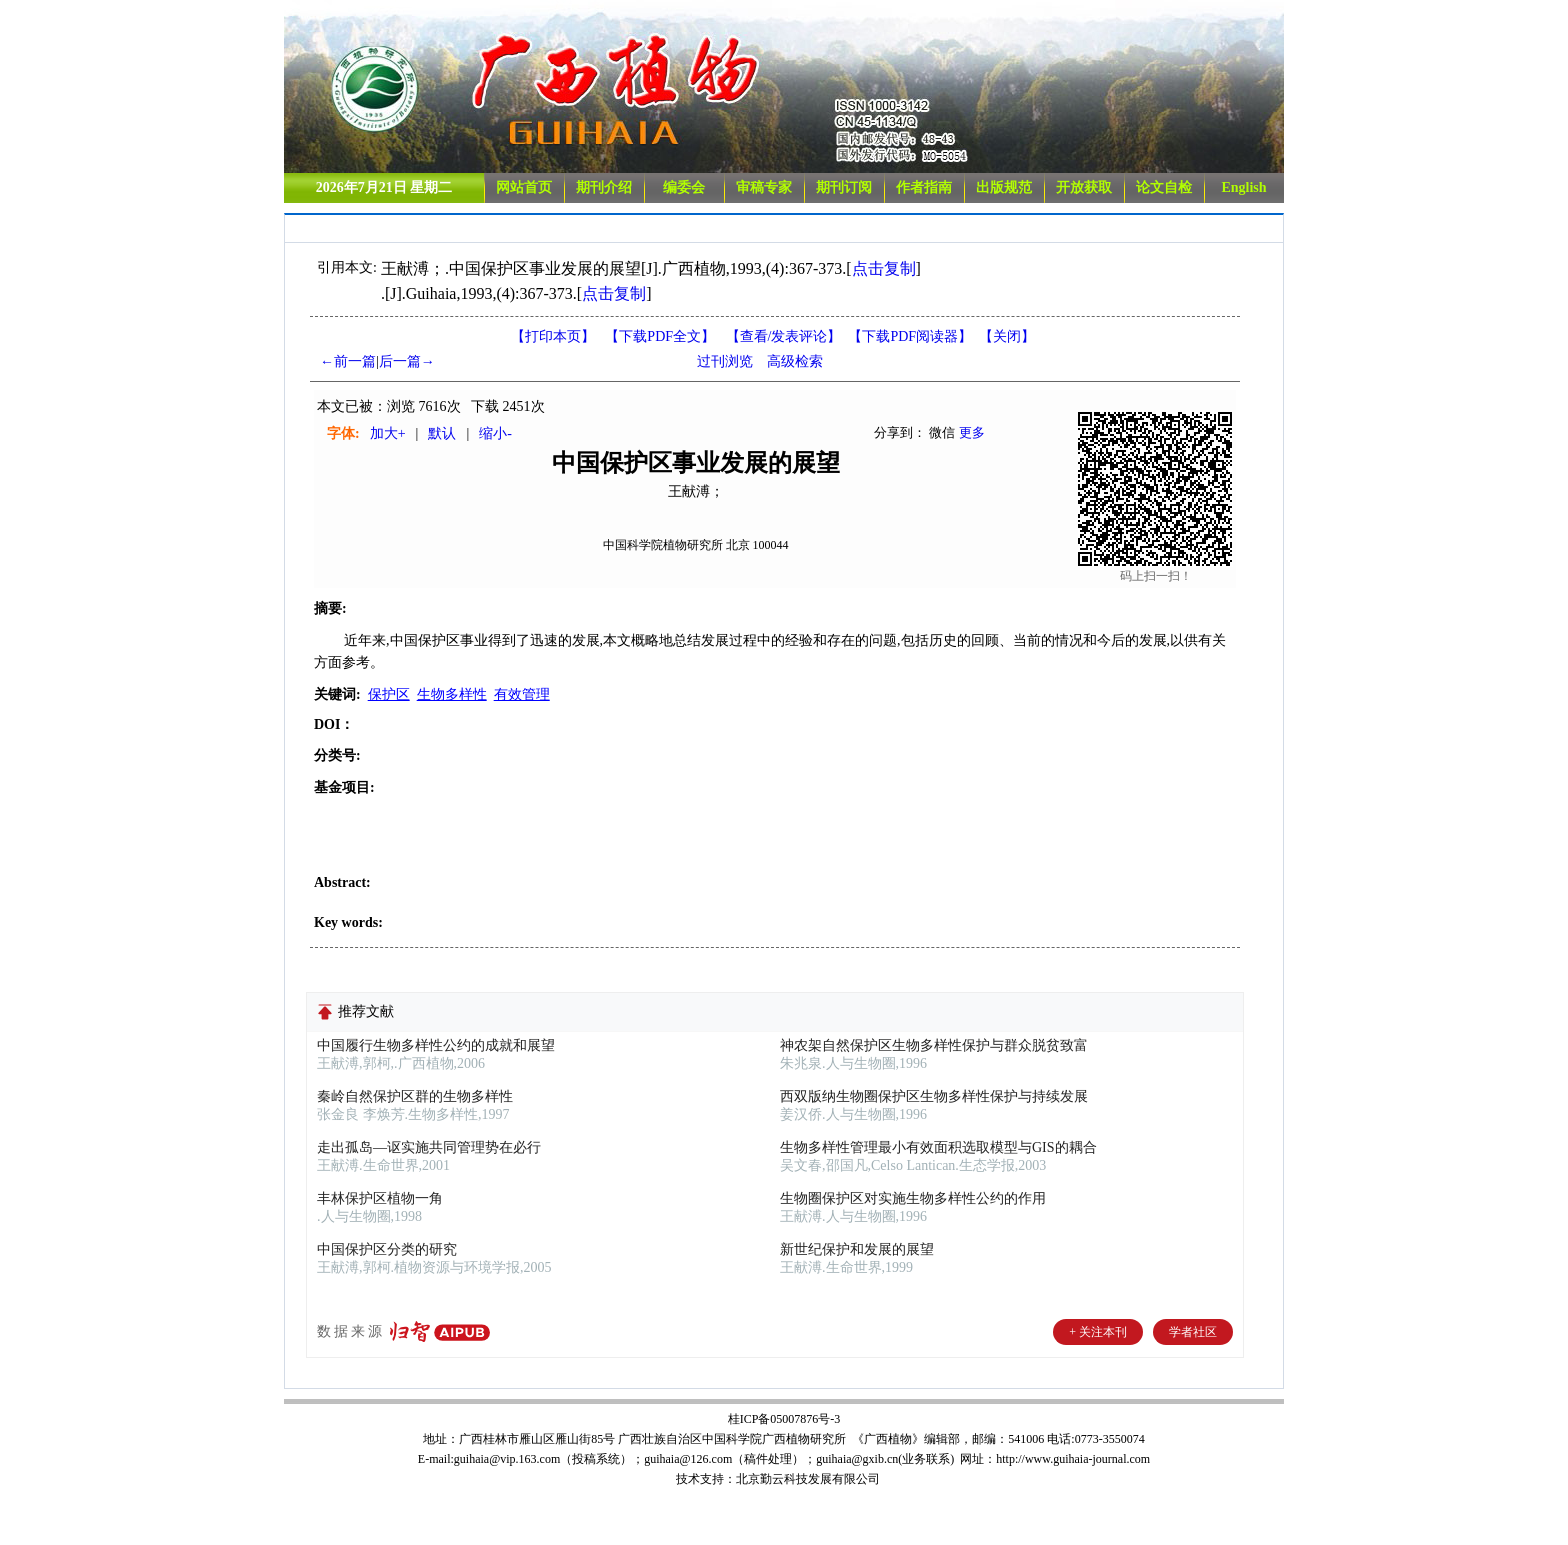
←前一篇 (348, 361)
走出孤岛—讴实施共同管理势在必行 (429, 1147)
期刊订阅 (844, 187)
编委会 (684, 187)
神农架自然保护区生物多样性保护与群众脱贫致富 (934, 1045)
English (1243, 187)
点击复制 (884, 268)
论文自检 (1164, 187)
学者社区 (1193, 1332)
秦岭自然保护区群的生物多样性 (415, 1096)
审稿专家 (764, 187)
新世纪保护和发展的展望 (857, 1249)
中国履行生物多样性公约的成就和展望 (436, 1045)
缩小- (495, 433)
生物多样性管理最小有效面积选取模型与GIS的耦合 (938, 1147)
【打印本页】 (553, 336)
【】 (784, 336)
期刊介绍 (604, 187)
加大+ (388, 433)
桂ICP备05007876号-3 (784, 1419)
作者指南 (924, 187)
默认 (442, 433)
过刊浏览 (725, 361)
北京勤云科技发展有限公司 (808, 1479)
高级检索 (795, 361)
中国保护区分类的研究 (387, 1249)
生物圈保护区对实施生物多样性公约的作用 (913, 1198)
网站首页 (524, 187)
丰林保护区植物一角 (380, 1198)
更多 (972, 432)
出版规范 (1004, 187)
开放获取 (1084, 187)
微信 (942, 432)
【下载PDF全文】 (660, 336)
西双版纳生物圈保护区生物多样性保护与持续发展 (934, 1096)
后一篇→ (407, 361)
